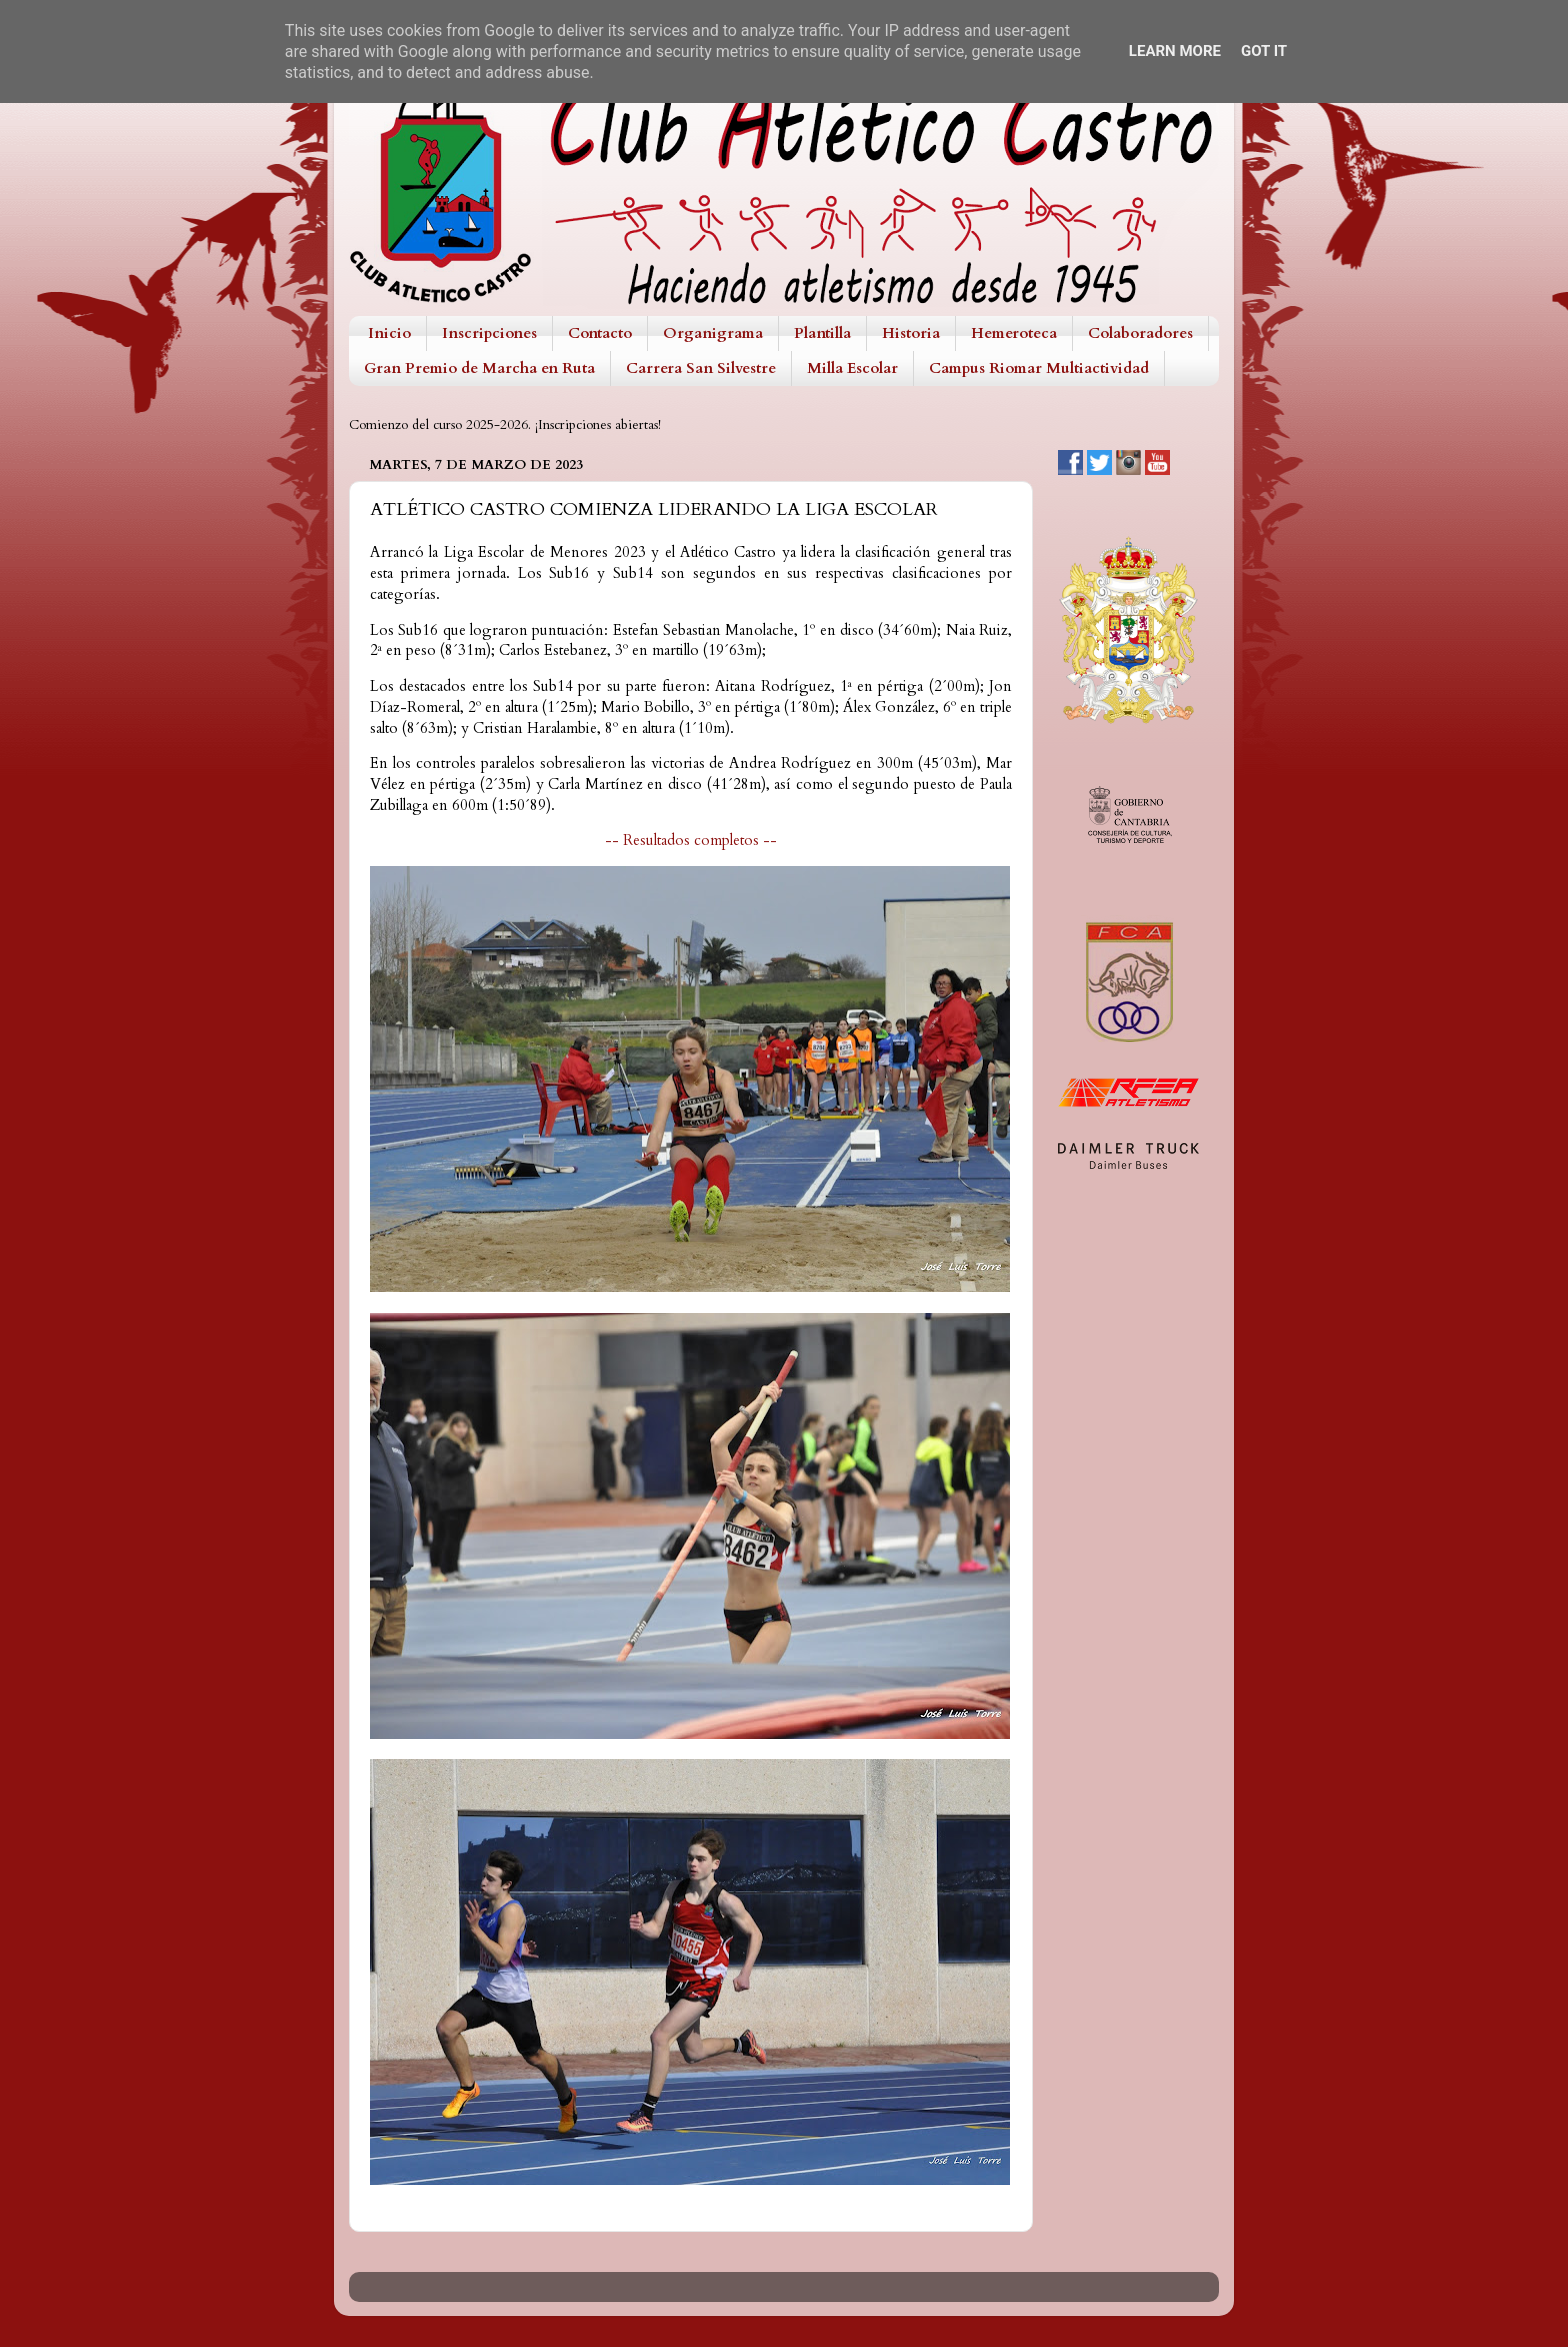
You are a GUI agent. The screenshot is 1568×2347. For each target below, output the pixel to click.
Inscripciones (489, 333)
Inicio (389, 333)
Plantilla (822, 333)
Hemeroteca (1014, 333)
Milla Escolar (852, 368)
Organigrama (713, 333)
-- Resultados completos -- (691, 840)
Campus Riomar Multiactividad (1039, 368)
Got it (1264, 51)
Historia (911, 333)
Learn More (1175, 51)
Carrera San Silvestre (701, 368)
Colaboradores (1140, 333)
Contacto (600, 333)
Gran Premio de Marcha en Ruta (479, 368)
